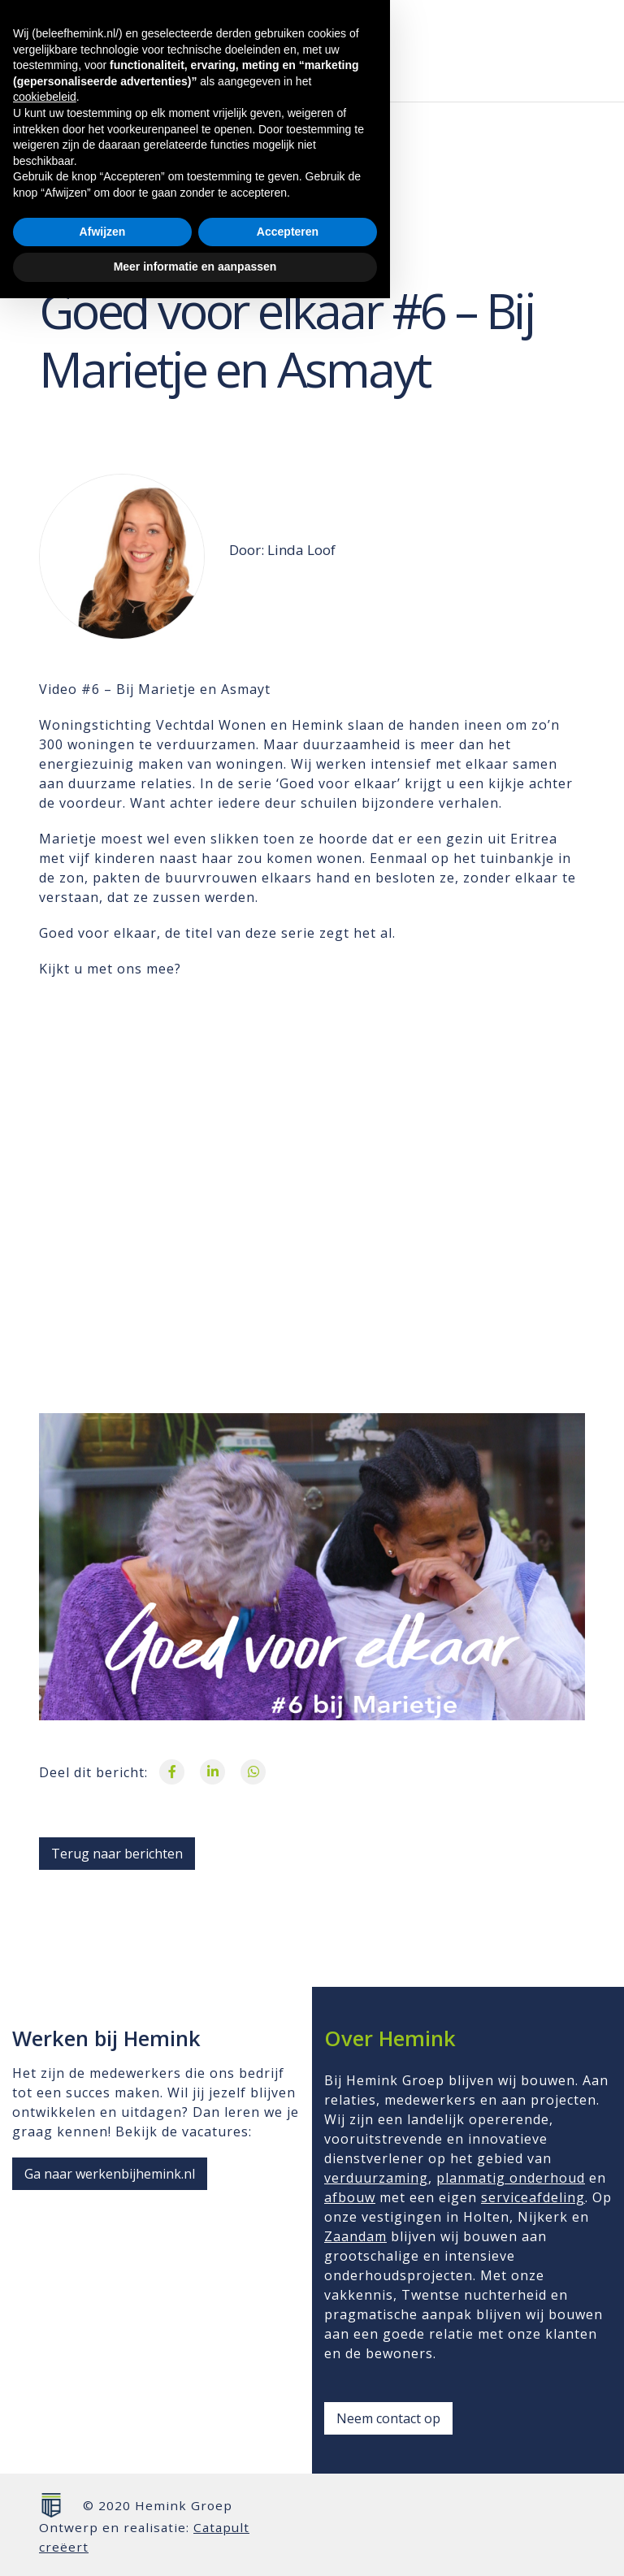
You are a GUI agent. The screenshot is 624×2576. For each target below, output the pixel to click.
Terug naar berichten (117, 1854)
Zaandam (355, 2236)
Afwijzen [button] (103, 2509)
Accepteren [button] (287, 2509)
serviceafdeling (533, 2197)
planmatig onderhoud (510, 2178)
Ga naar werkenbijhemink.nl (109, 2174)
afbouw (349, 2197)
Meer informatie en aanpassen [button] (195, 2544)
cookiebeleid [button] (44, 2375)
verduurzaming (376, 2178)
